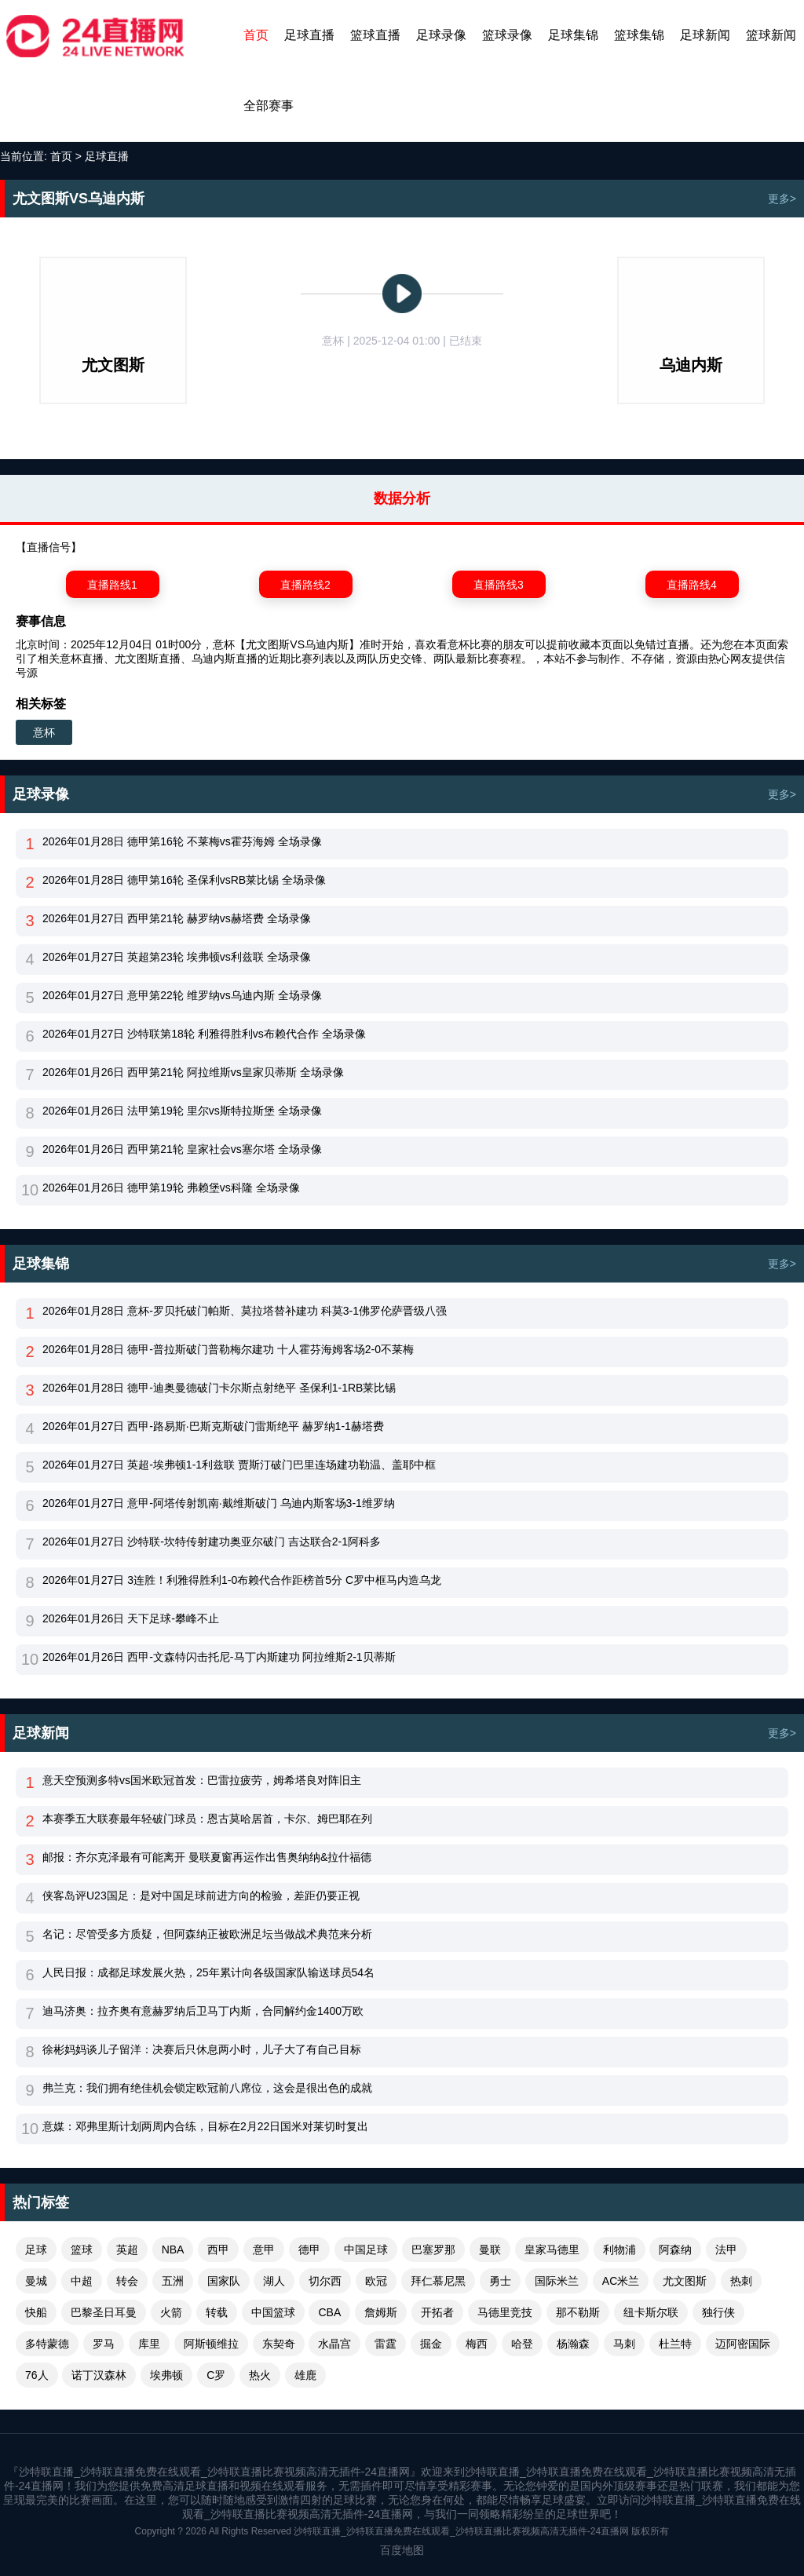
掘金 (431, 2343)
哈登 (522, 2343)
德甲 (309, 2249)
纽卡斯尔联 (650, 2312)
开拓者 (437, 2312)
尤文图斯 (685, 2281)
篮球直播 (375, 35)
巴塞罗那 (433, 2249)
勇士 (500, 2281)
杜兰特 (675, 2343)
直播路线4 (692, 584)
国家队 (223, 2281)
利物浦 (619, 2249)
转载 (217, 2312)
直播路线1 (112, 584)
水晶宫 (334, 2343)
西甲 (218, 2249)
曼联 (490, 2249)
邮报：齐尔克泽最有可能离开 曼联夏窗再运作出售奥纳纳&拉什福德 (206, 1857)
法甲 (726, 2249)
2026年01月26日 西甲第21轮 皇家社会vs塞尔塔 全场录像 (182, 1149)
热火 (260, 2375)
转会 (127, 2281)
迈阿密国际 (742, 2343)
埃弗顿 (166, 2375)
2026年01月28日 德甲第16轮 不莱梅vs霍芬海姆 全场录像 (182, 841)
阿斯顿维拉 (211, 2343)
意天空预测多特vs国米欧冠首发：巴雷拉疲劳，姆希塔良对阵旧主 (201, 1780)
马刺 (624, 2343)
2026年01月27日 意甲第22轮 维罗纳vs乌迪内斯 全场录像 (182, 995)
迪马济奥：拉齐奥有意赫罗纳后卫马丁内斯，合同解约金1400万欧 (203, 2011)
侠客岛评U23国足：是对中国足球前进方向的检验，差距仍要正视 (201, 1895)
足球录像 (441, 35)
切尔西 (325, 2281)
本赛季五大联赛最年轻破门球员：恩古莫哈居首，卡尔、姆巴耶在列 (207, 1818)
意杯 (44, 732)
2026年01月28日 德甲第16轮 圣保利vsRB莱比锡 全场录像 (184, 880)
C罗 (215, 2375)
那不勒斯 (578, 2312)
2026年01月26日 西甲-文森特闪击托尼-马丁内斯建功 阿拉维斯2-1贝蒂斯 (219, 1657)
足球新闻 (705, 35)
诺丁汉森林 (98, 2375)
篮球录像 (507, 35)
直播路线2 (305, 584)
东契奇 (278, 2343)
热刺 (741, 2281)
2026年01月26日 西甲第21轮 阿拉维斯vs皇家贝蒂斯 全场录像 (193, 1072)
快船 (36, 2312)
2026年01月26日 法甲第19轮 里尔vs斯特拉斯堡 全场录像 (182, 1110)
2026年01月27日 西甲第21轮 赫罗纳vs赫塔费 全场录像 (176, 918)
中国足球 (366, 2249)
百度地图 (402, 2550)
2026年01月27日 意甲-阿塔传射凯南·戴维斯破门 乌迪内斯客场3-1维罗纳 (218, 1503)
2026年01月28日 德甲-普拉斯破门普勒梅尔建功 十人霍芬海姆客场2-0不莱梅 (228, 1349)
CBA (329, 2312)
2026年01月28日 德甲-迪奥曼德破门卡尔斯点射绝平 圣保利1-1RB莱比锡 (219, 1387)
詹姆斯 (380, 2312)
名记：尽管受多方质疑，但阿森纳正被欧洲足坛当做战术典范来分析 (207, 1934)
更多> (782, 198)
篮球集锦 (639, 35)
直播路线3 (498, 584)
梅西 (477, 2343)
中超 (82, 2281)
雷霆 (386, 2343)
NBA (173, 2249)
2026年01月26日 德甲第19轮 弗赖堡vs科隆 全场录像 (171, 1187)
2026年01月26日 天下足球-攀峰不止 (130, 1618)
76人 (37, 2375)
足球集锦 (573, 35)
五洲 (173, 2281)
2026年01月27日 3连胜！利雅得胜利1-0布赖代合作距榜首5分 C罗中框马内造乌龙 (241, 1580)
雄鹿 (305, 2375)
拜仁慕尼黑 (438, 2281)
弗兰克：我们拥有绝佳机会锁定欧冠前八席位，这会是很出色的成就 (207, 2088)
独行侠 (718, 2312)
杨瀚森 (573, 2343)
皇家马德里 (551, 2249)
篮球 (82, 2249)
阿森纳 (675, 2249)
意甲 (264, 2249)
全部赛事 (268, 105)
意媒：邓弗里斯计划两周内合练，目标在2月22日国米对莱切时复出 (205, 2126)
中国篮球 (273, 2312)
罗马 (104, 2343)
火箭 (171, 2312)
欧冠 (376, 2281)
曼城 (36, 2281)
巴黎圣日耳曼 (104, 2312)
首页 (256, 35)
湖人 (274, 2281)
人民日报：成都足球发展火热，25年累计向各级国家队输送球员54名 (208, 1972)
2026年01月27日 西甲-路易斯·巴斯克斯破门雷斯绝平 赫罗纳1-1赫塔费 (213, 1426)
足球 (36, 2249)
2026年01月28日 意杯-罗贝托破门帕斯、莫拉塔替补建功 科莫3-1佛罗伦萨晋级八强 (244, 1310)
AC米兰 (620, 2281)
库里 (149, 2343)
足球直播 (309, 35)
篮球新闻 (771, 35)
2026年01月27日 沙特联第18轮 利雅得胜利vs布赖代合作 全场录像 (204, 1033)
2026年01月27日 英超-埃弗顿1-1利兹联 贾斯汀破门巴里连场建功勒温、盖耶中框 (239, 1464)
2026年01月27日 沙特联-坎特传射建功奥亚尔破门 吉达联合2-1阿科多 (211, 1541)
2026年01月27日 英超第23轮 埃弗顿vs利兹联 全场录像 (176, 956)
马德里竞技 (504, 2312)
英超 (127, 2249)
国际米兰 (557, 2281)
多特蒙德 (47, 2343)
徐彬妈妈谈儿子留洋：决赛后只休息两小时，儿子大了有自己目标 (201, 2049)
